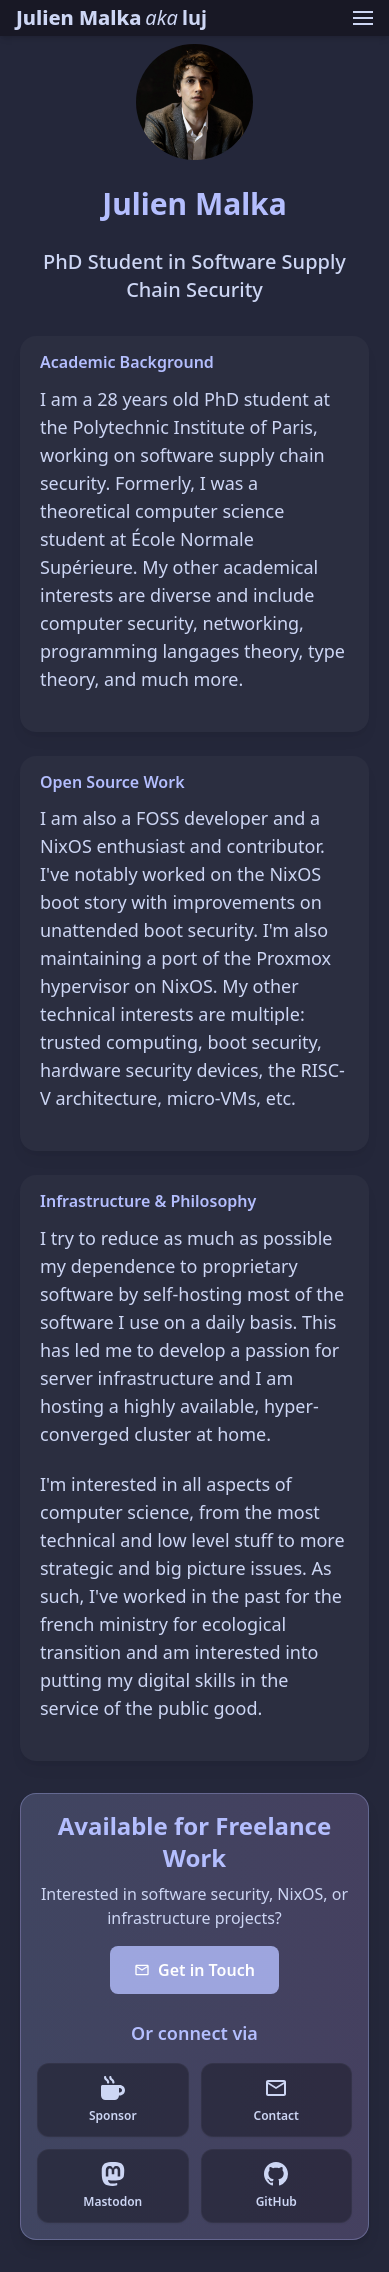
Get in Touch (194, 1970)
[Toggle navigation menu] (363, 18)
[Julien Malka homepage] (111, 18)
